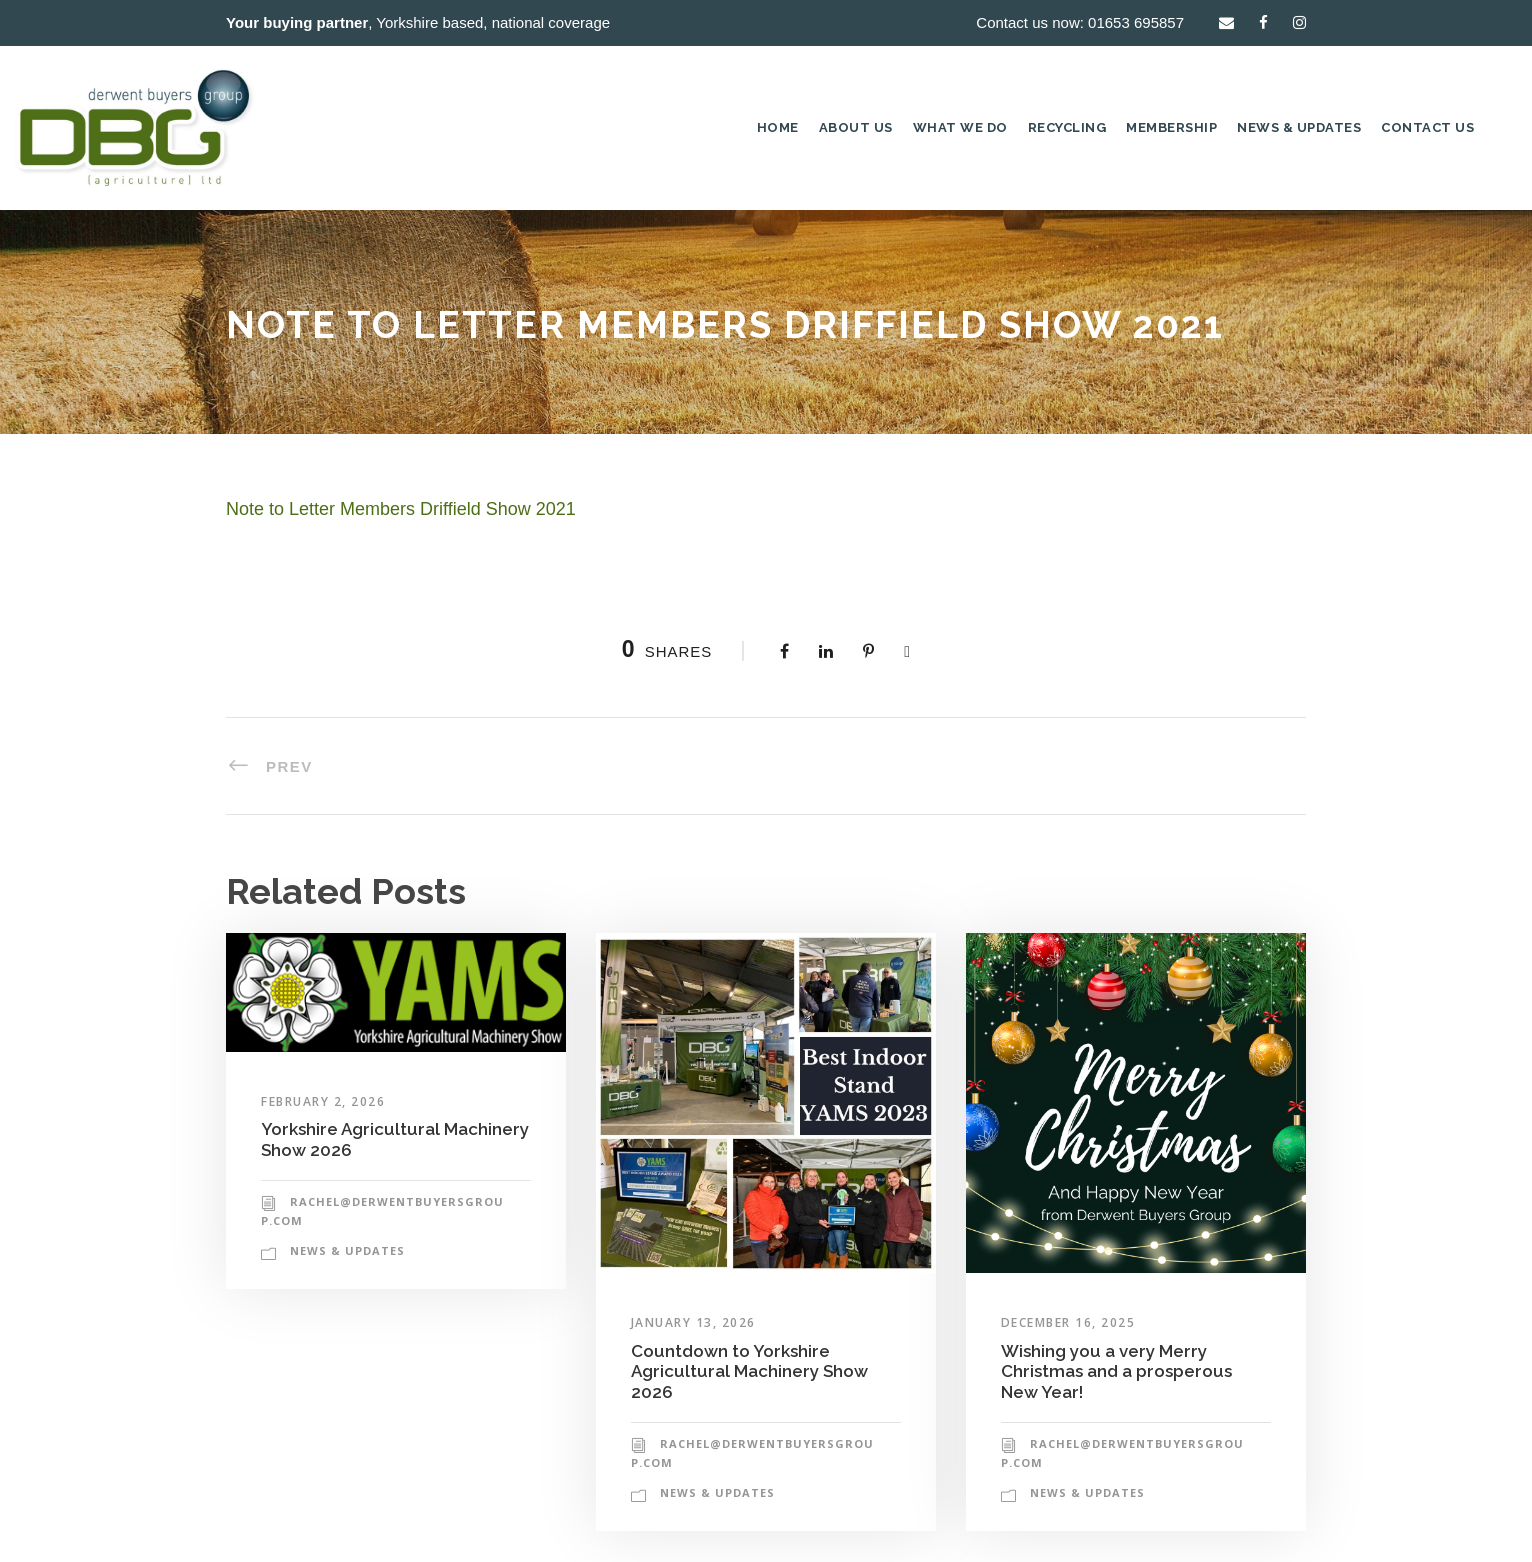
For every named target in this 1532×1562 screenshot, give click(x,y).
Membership (1171, 127)
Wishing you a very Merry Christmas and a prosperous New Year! (1116, 1371)
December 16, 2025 (1068, 1322)
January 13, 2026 (693, 1322)
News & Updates (1299, 127)
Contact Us (1427, 127)
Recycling (1067, 127)
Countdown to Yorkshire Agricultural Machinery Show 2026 (749, 1371)
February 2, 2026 (323, 1101)
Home (778, 127)
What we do (960, 127)
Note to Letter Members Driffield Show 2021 (401, 509)
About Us (856, 127)
